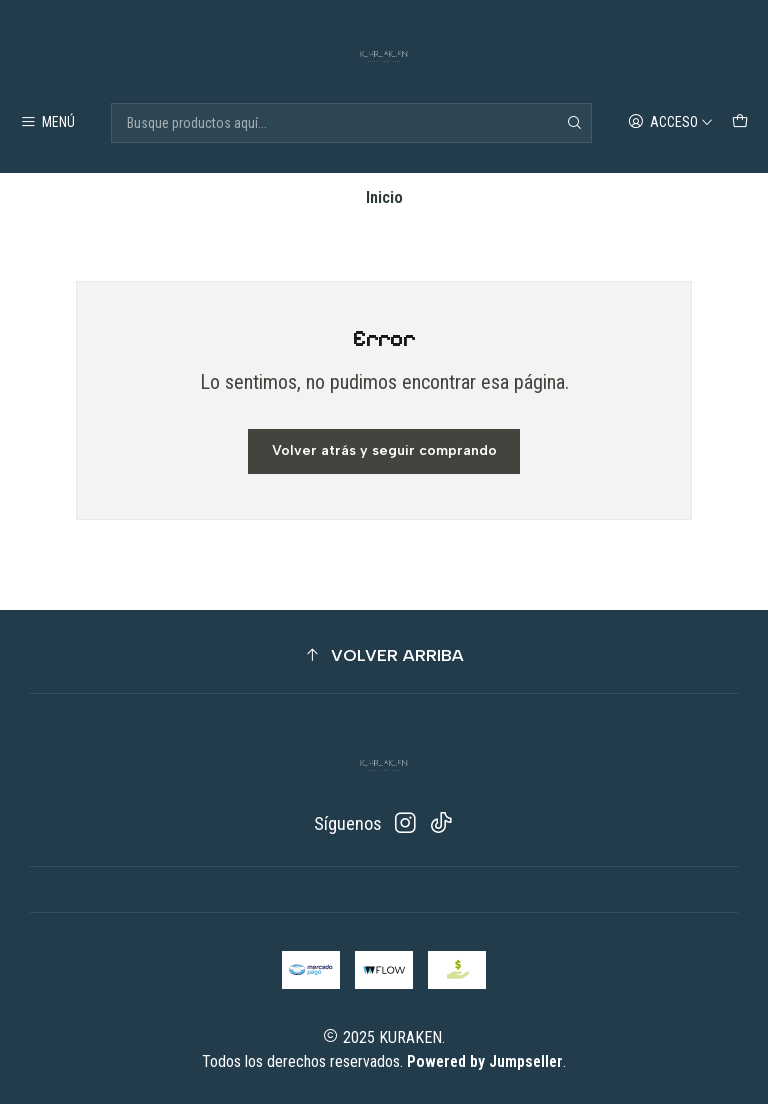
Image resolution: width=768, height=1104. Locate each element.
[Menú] (48, 123)
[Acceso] (671, 123)
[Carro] (740, 123)
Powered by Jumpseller (485, 1061)
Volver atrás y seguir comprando (384, 450)
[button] (384, 655)
